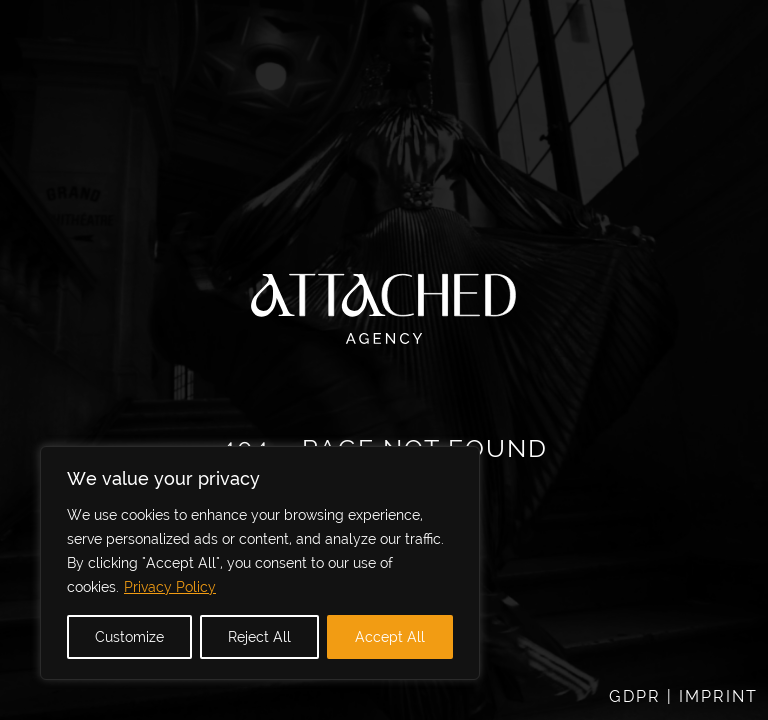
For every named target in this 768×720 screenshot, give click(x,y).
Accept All (390, 637)
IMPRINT (718, 696)
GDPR (635, 696)
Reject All (259, 637)
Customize (129, 637)
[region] (260, 563)
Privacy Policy (170, 587)
